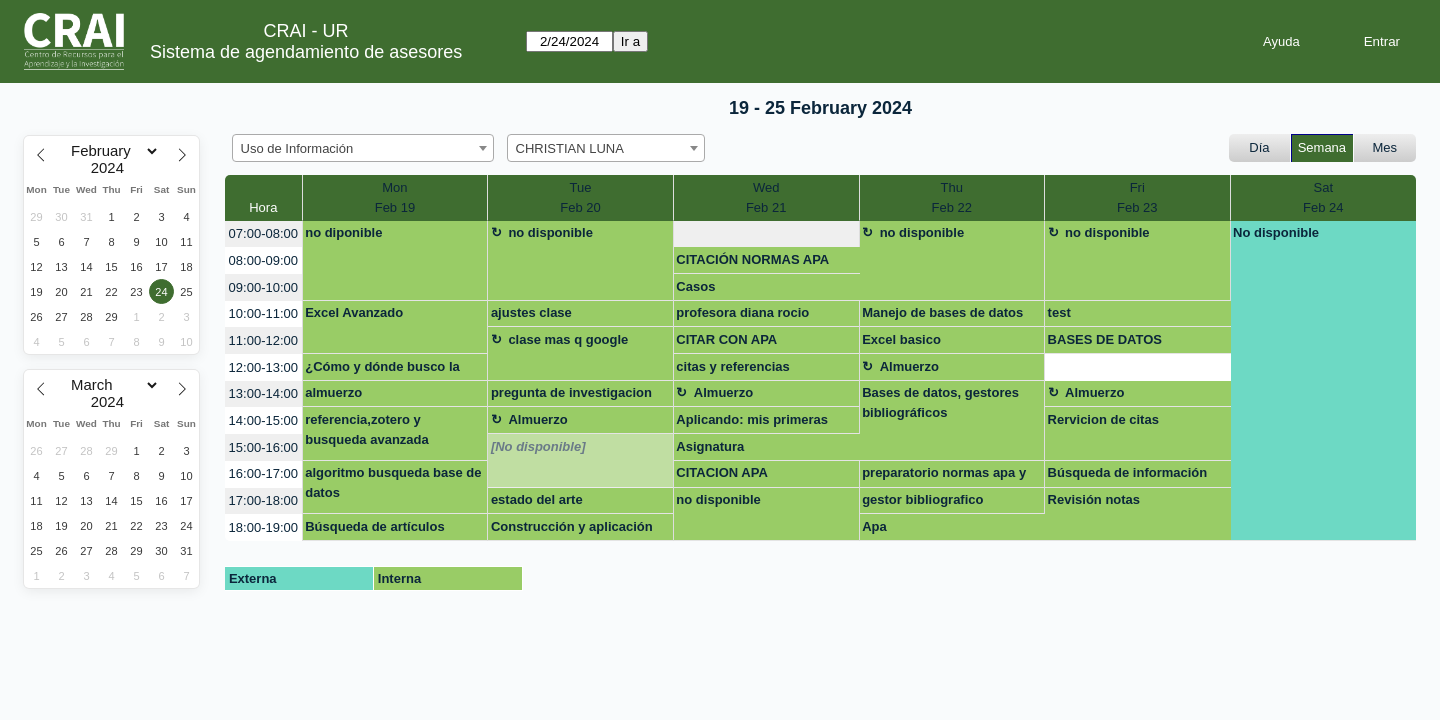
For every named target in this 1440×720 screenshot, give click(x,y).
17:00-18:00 (263, 500)
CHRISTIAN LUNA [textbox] (570, 148)
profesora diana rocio (742, 312)
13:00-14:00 (263, 393)
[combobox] (363, 148)
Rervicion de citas (1103, 419)
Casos (695, 286)
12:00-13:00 (263, 367)
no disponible (550, 232)
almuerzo (333, 392)
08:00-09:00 (263, 260)
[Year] (112, 168)
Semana (1322, 147)
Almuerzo (909, 366)
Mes (1385, 147)
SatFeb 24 (1323, 197)
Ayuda (1281, 41)
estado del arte (537, 499)
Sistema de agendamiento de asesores (306, 52)
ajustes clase (531, 312)
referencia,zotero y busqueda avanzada (367, 429)
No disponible (1276, 232)
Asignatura (710, 446)
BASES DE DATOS (1105, 339)
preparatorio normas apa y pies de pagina (944, 476)
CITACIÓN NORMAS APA (752, 259)
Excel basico (901, 339)
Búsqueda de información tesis (1128, 476)
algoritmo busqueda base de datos (393, 482)
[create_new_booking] (766, 234)
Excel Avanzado (354, 312)
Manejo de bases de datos (942, 312)
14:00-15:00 (263, 420)
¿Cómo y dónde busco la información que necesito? (387, 370)
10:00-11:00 (263, 313)
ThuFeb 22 (952, 197)
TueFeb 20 (580, 197)
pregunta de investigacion (571, 392)
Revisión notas (1094, 499)
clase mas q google (568, 339)
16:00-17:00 (263, 473)
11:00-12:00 (263, 340)
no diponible (343, 232)
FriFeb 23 (1137, 197)
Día (1259, 147)
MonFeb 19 (395, 197)
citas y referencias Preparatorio (732, 370)
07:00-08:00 (263, 233)
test (1059, 312)
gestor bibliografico (922, 499)
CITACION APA (721, 472)
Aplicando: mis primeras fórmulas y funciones (752, 423)
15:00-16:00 (263, 447)
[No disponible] (538, 446)
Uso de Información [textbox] (297, 148)
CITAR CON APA (726, 339)
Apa (874, 526)
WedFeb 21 (766, 197)
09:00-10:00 (263, 287)
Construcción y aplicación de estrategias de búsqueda (576, 530)
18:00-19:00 (263, 527)
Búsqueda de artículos (374, 526)
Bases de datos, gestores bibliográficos (940, 402)
